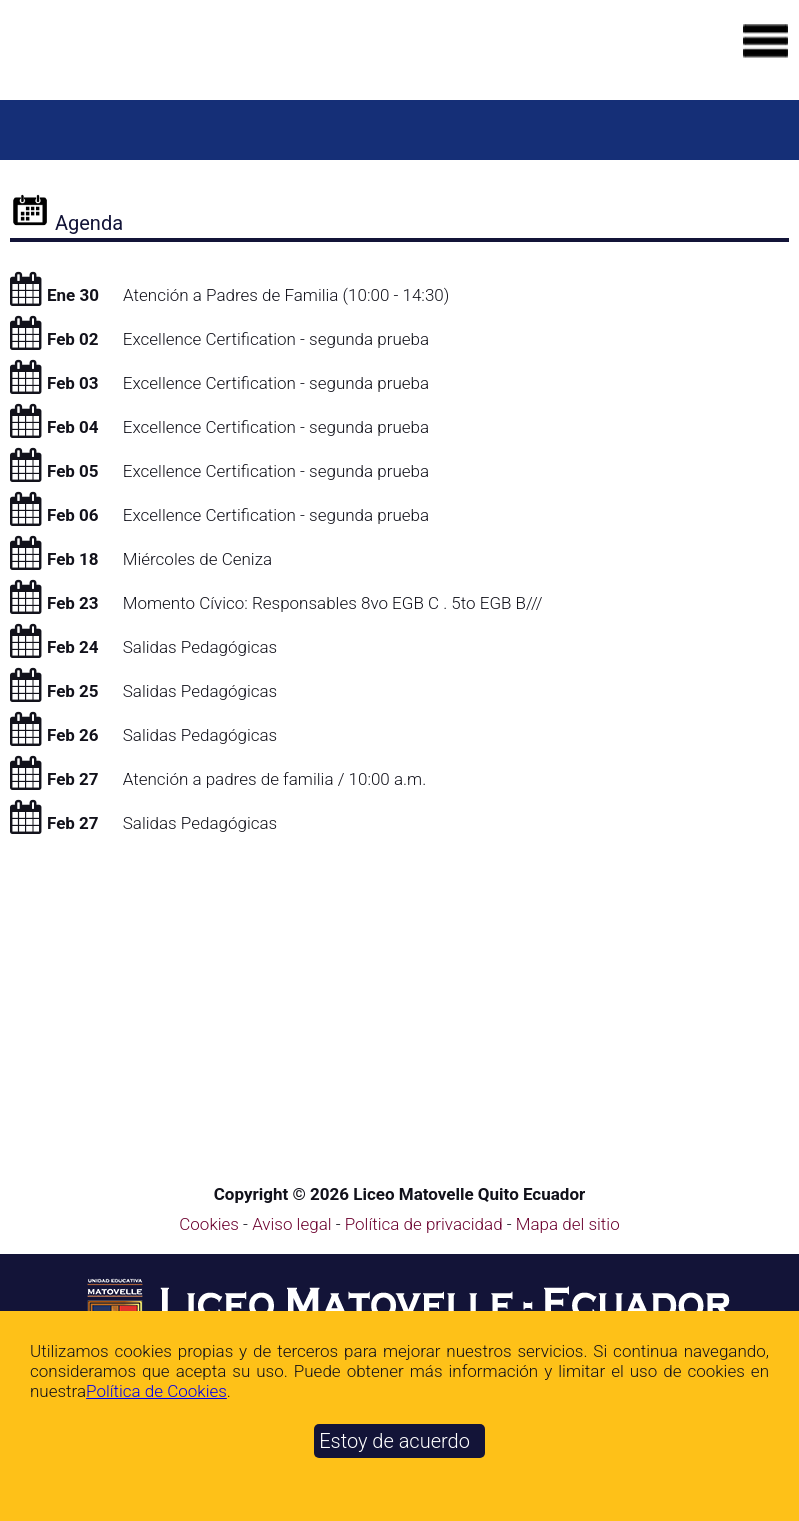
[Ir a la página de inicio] (155, 57)
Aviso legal (294, 1224)
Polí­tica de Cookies (156, 1391)
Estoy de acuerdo (394, 1441)
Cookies (209, 1224)
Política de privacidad (426, 1224)
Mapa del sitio (568, 1224)
